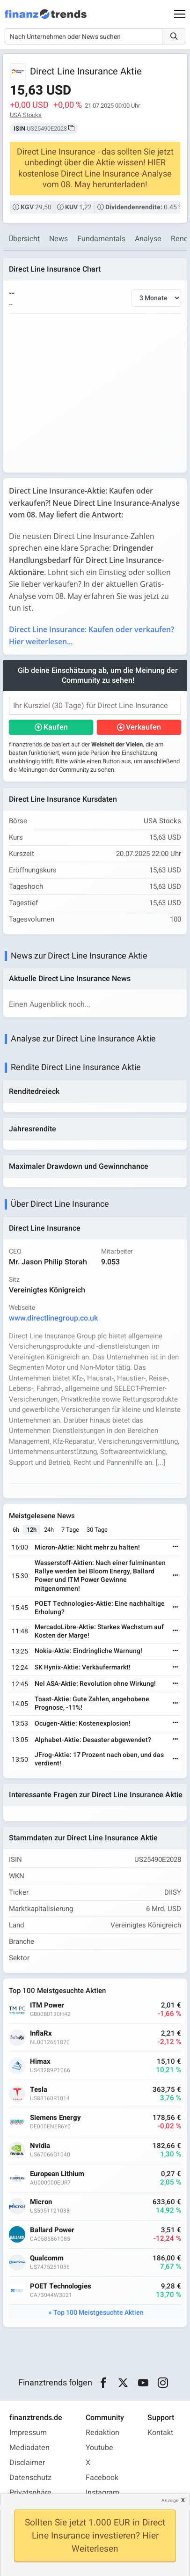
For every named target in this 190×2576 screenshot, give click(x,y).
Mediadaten (29, 2447)
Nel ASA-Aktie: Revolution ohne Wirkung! (95, 1684)
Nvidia (40, 2145)
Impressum (28, 2432)
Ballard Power (52, 2230)
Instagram (102, 2492)
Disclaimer (27, 2462)
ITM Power (47, 2005)
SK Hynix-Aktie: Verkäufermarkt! (83, 1667)
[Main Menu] (179, 14)
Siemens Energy (55, 2117)
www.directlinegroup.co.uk (53, 1318)
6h (16, 1529)
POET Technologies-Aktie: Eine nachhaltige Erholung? (100, 1608)
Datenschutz (30, 2477)
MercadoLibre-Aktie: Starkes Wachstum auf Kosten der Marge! (99, 1631)
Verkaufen (143, 727)
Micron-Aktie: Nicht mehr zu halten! (87, 1547)
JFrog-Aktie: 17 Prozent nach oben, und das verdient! (99, 1759)
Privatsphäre (30, 2492)
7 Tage (70, 1529)
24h (49, 1529)
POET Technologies (60, 2286)
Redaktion (102, 2432)
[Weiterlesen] (175, 1547)
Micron (41, 2202)
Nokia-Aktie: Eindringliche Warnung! (88, 1651)
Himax (40, 2061)
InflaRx (41, 2033)
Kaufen (56, 727)
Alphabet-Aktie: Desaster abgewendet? (93, 1740)
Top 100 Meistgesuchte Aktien (98, 2313)
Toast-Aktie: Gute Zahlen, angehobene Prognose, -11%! (92, 1703)
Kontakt (160, 2432)
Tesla (38, 2089)
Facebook (102, 2477)
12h (32, 1529)
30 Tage (97, 1529)
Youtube (99, 2447)
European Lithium (57, 2173)
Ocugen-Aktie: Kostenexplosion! (83, 1723)
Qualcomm (47, 2258)
